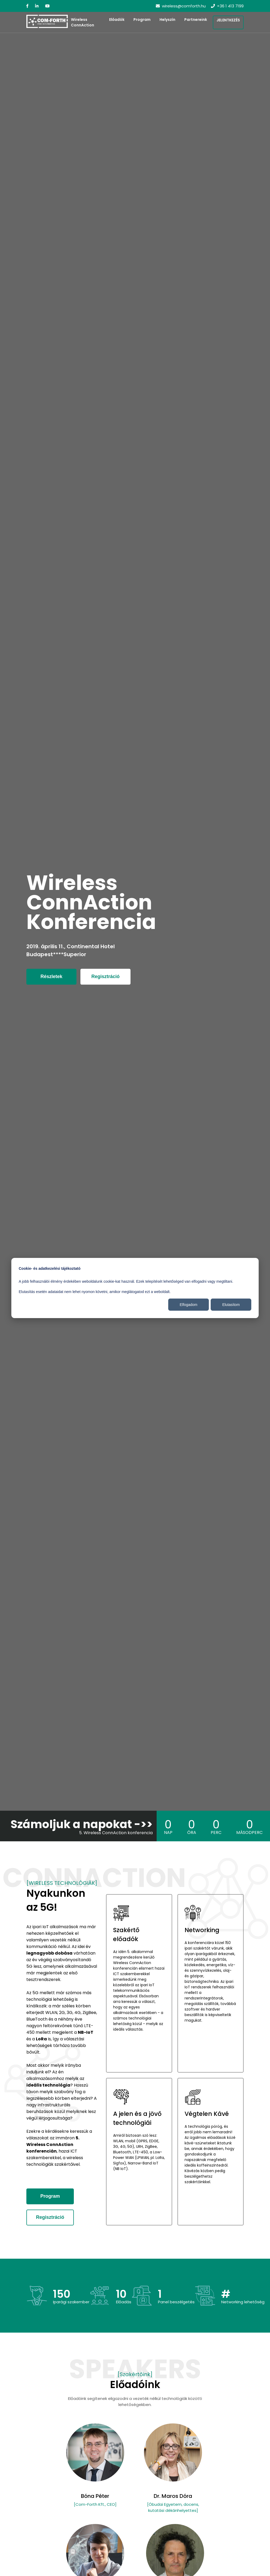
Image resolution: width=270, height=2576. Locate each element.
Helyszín (167, 19)
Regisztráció (105, 976)
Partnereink (195, 19)
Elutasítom (231, 1305)
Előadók (116, 19)
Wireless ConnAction (82, 22)
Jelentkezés (228, 20)
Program (142, 19)
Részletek (51, 976)
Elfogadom (188, 1305)
